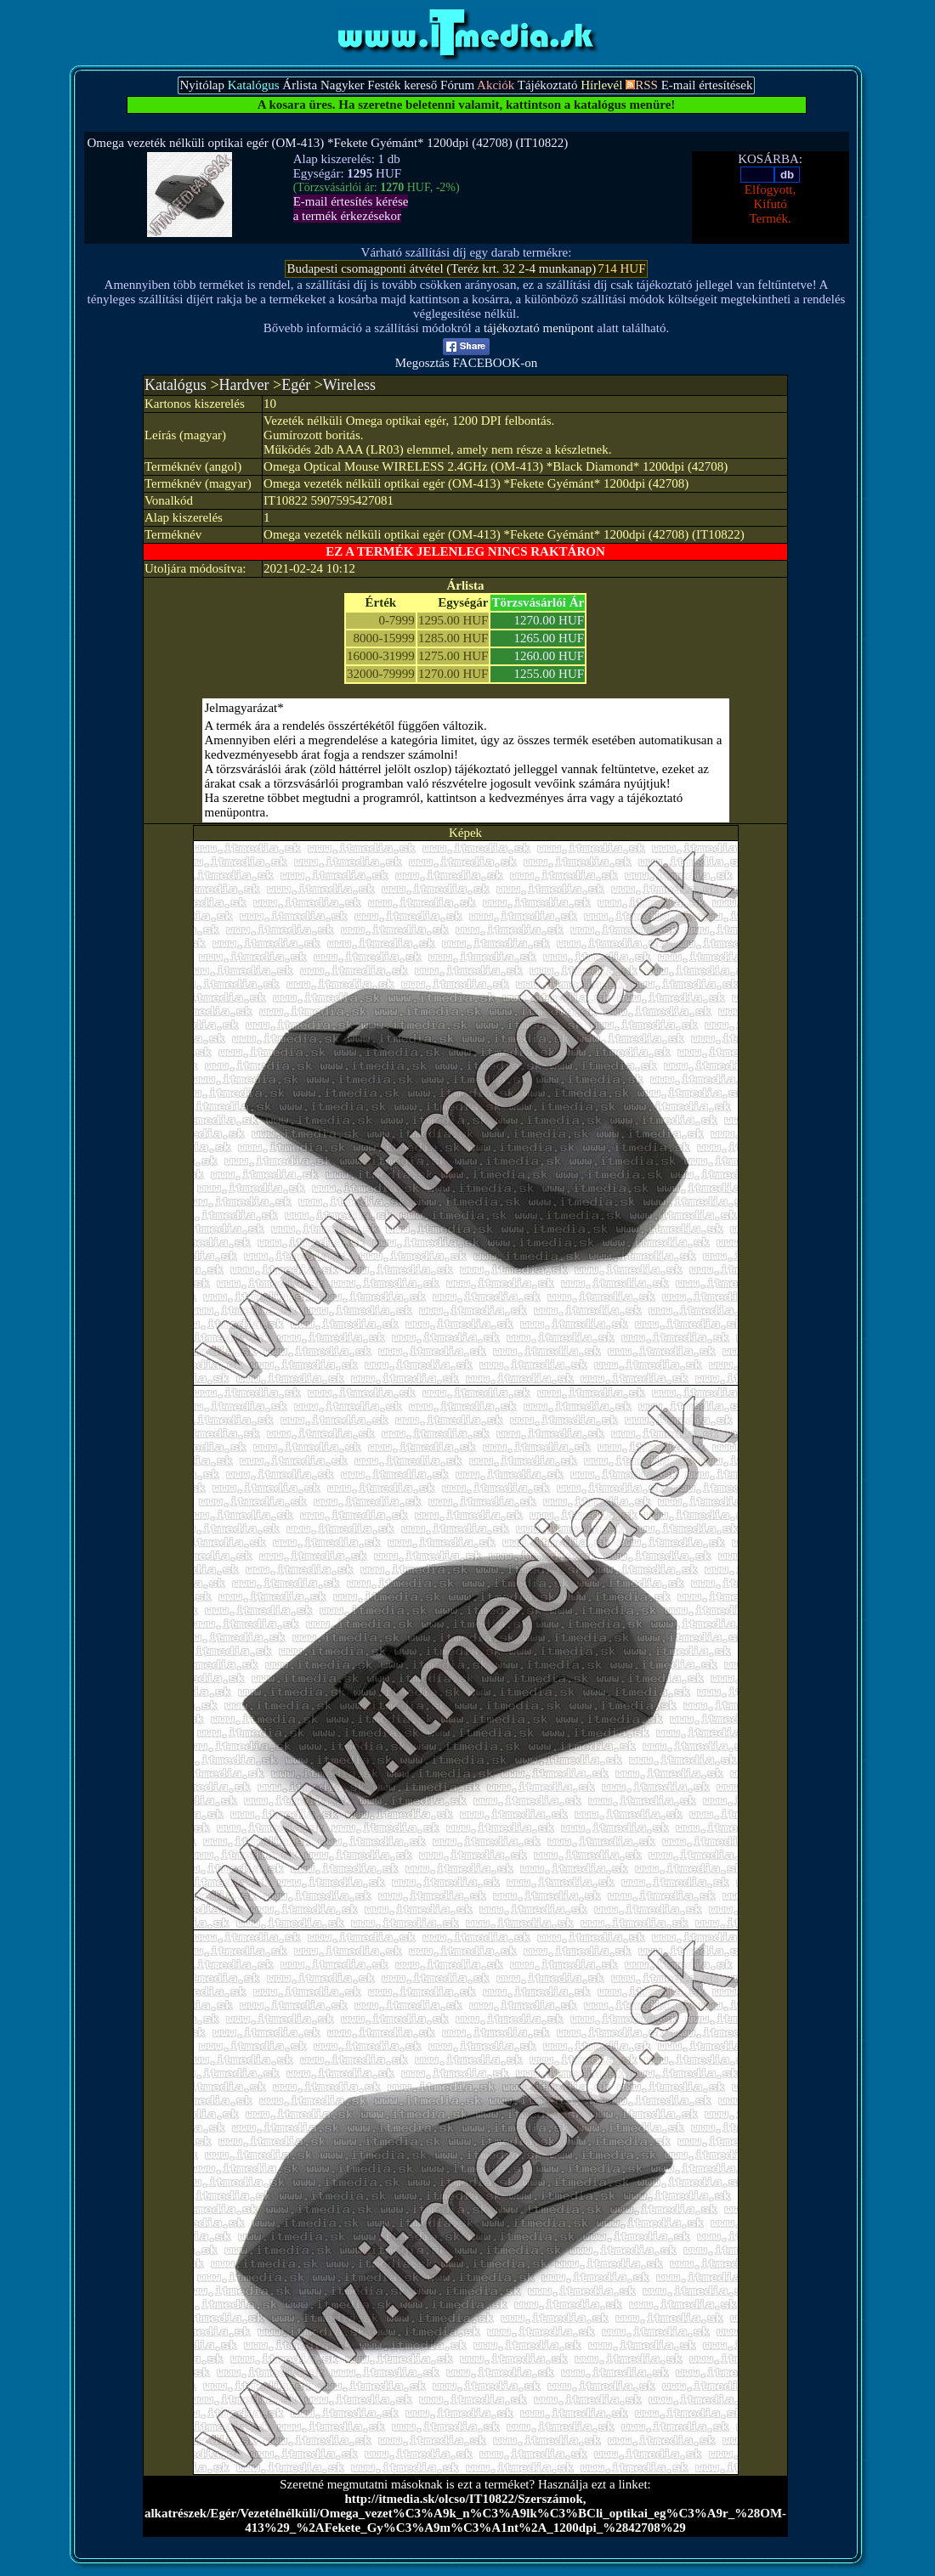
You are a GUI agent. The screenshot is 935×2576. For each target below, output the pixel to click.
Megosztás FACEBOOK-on (466, 357)
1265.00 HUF (549, 638)
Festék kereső (402, 85)
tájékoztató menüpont (539, 328)
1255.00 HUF (549, 674)
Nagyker (342, 85)
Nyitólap (201, 85)
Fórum (457, 85)
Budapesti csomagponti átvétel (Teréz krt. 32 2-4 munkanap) (441, 268)
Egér (295, 384)
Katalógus (175, 384)
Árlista (299, 85)
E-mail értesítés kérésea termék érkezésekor (351, 209)
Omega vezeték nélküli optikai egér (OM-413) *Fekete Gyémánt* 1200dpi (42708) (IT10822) (328, 143)
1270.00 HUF (549, 620)
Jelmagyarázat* (244, 708)
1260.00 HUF (549, 656)
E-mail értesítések (707, 85)
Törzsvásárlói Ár (537, 602)
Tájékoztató (548, 85)
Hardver (244, 384)
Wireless (349, 384)
